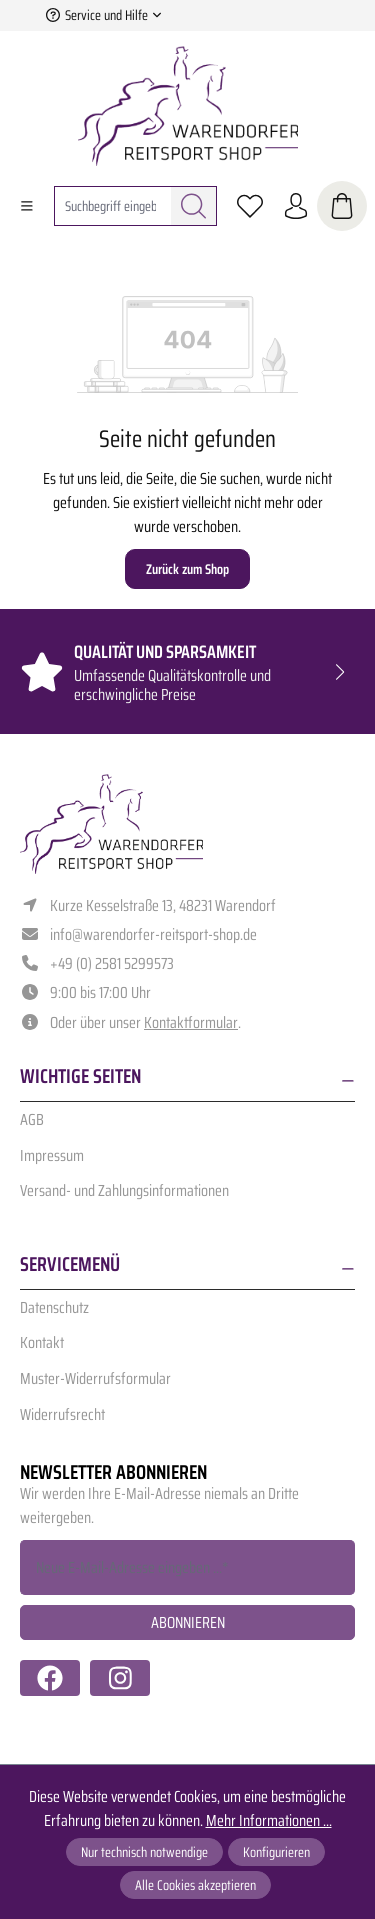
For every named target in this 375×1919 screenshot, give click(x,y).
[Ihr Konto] (296, 206)
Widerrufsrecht (62, 1414)
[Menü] (27, 206)
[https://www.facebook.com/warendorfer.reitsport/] (50, 1678)
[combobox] (113, 206)
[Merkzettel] (250, 206)
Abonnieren (188, 1622)
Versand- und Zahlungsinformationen (124, 1190)
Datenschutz (54, 1307)
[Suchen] (194, 206)
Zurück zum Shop (187, 569)
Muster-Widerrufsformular (95, 1378)
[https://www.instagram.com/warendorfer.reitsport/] (120, 1678)
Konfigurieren (276, 1852)
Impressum (52, 1155)
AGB (32, 1119)
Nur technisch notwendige (144, 1852)
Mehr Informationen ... (269, 1821)
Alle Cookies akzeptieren (195, 1885)
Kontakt (42, 1342)
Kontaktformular (191, 1022)
